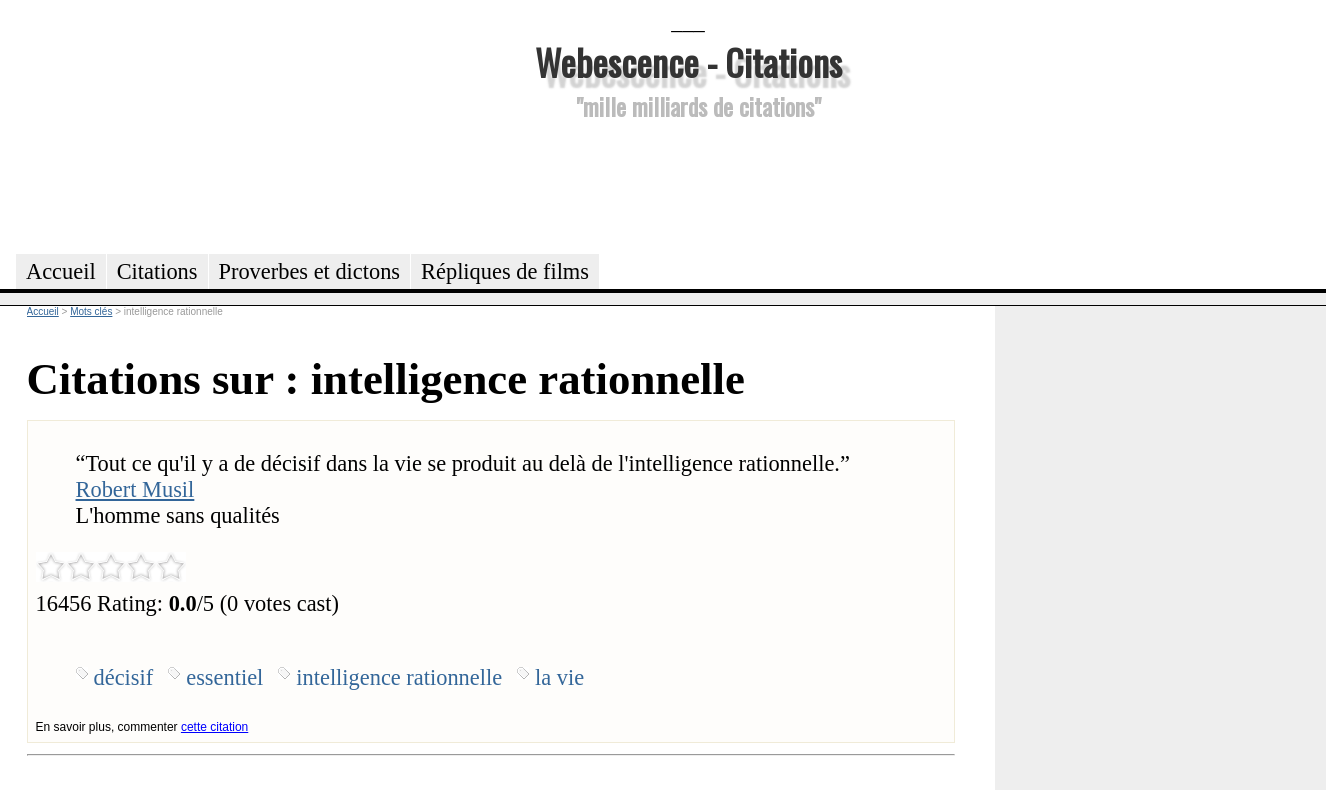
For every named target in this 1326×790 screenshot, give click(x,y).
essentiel (224, 677)
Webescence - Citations (688, 61)
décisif (124, 677)
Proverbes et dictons (310, 271)
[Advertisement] (688, 184)
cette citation (214, 727)
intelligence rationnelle (399, 677)
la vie (559, 677)
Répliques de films (505, 271)
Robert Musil (135, 489)
